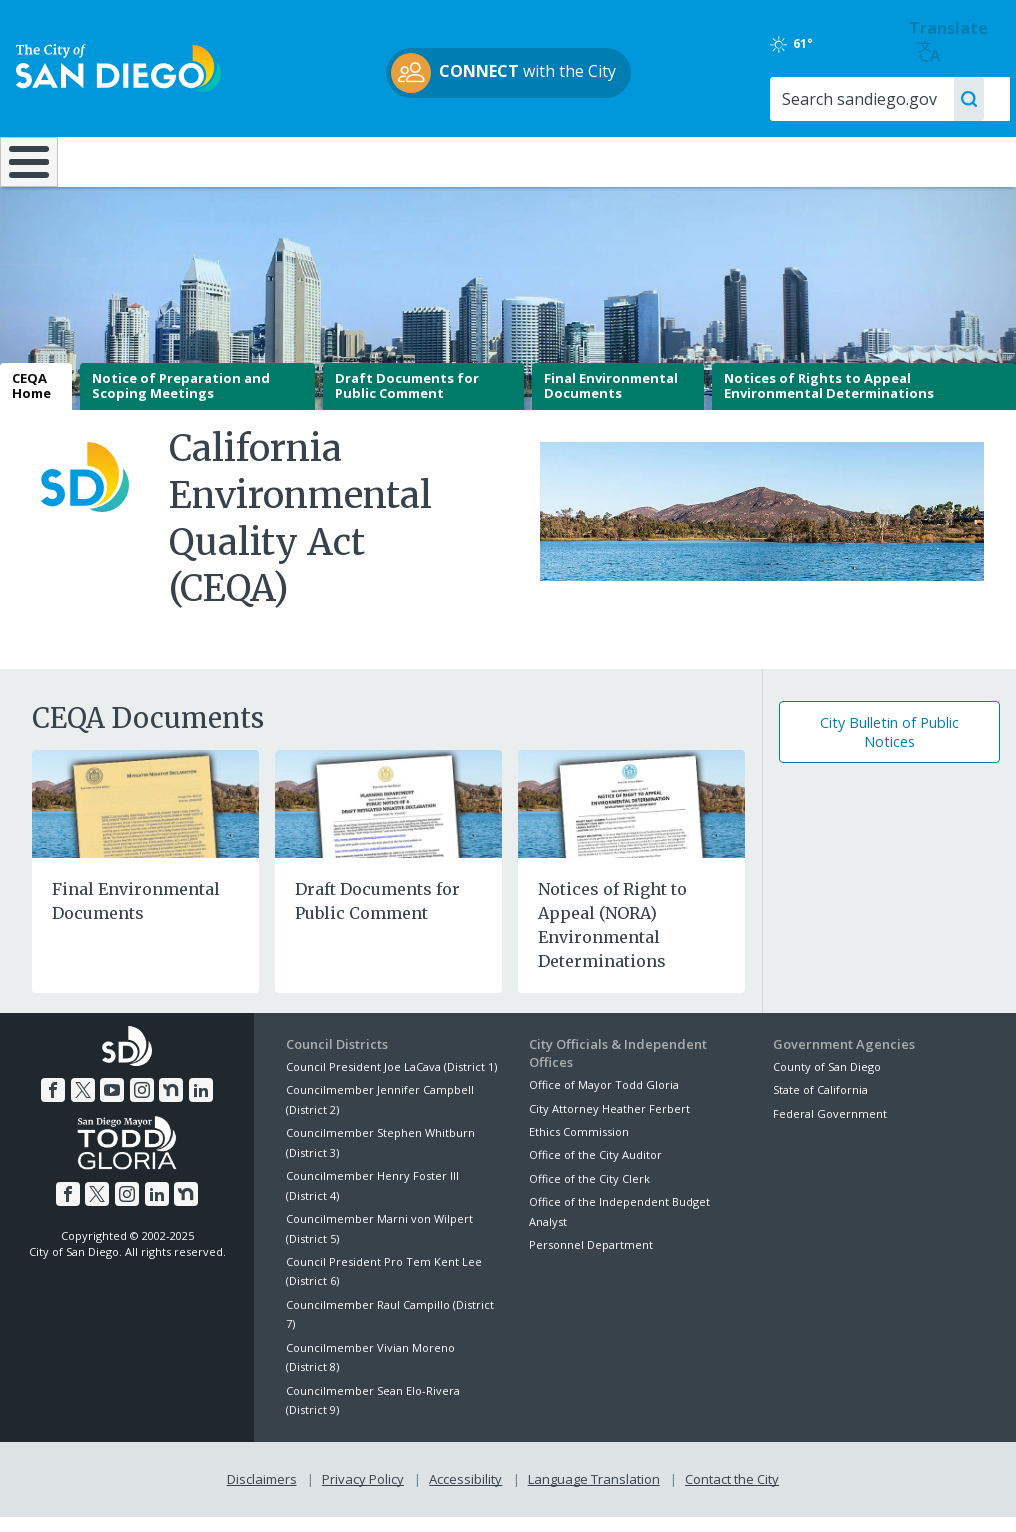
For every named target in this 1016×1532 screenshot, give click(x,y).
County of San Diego (827, 1080)
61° (791, 44)
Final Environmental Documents (611, 400)
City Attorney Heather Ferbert (609, 1122)
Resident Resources (283, 160)
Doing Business (437, 160)
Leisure (128, 160)
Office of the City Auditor (595, 1169)
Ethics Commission (579, 1145)
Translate (948, 40)
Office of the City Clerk (589, 1192)
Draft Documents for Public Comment (407, 400)
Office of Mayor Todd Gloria (604, 1099)
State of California (820, 1104)
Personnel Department (591, 1258)
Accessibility (465, 1493)
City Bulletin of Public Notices (889, 746)
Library (594, 160)
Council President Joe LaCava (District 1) (391, 1080)
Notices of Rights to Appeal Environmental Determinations (829, 400)
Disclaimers (262, 1493)
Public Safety (759, 160)
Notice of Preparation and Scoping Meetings (181, 400)
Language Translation (594, 1493)
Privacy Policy (363, 1493)
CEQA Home (31, 400)
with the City (503, 73)
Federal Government (830, 1127)
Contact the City (732, 1493)
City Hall (929, 160)
